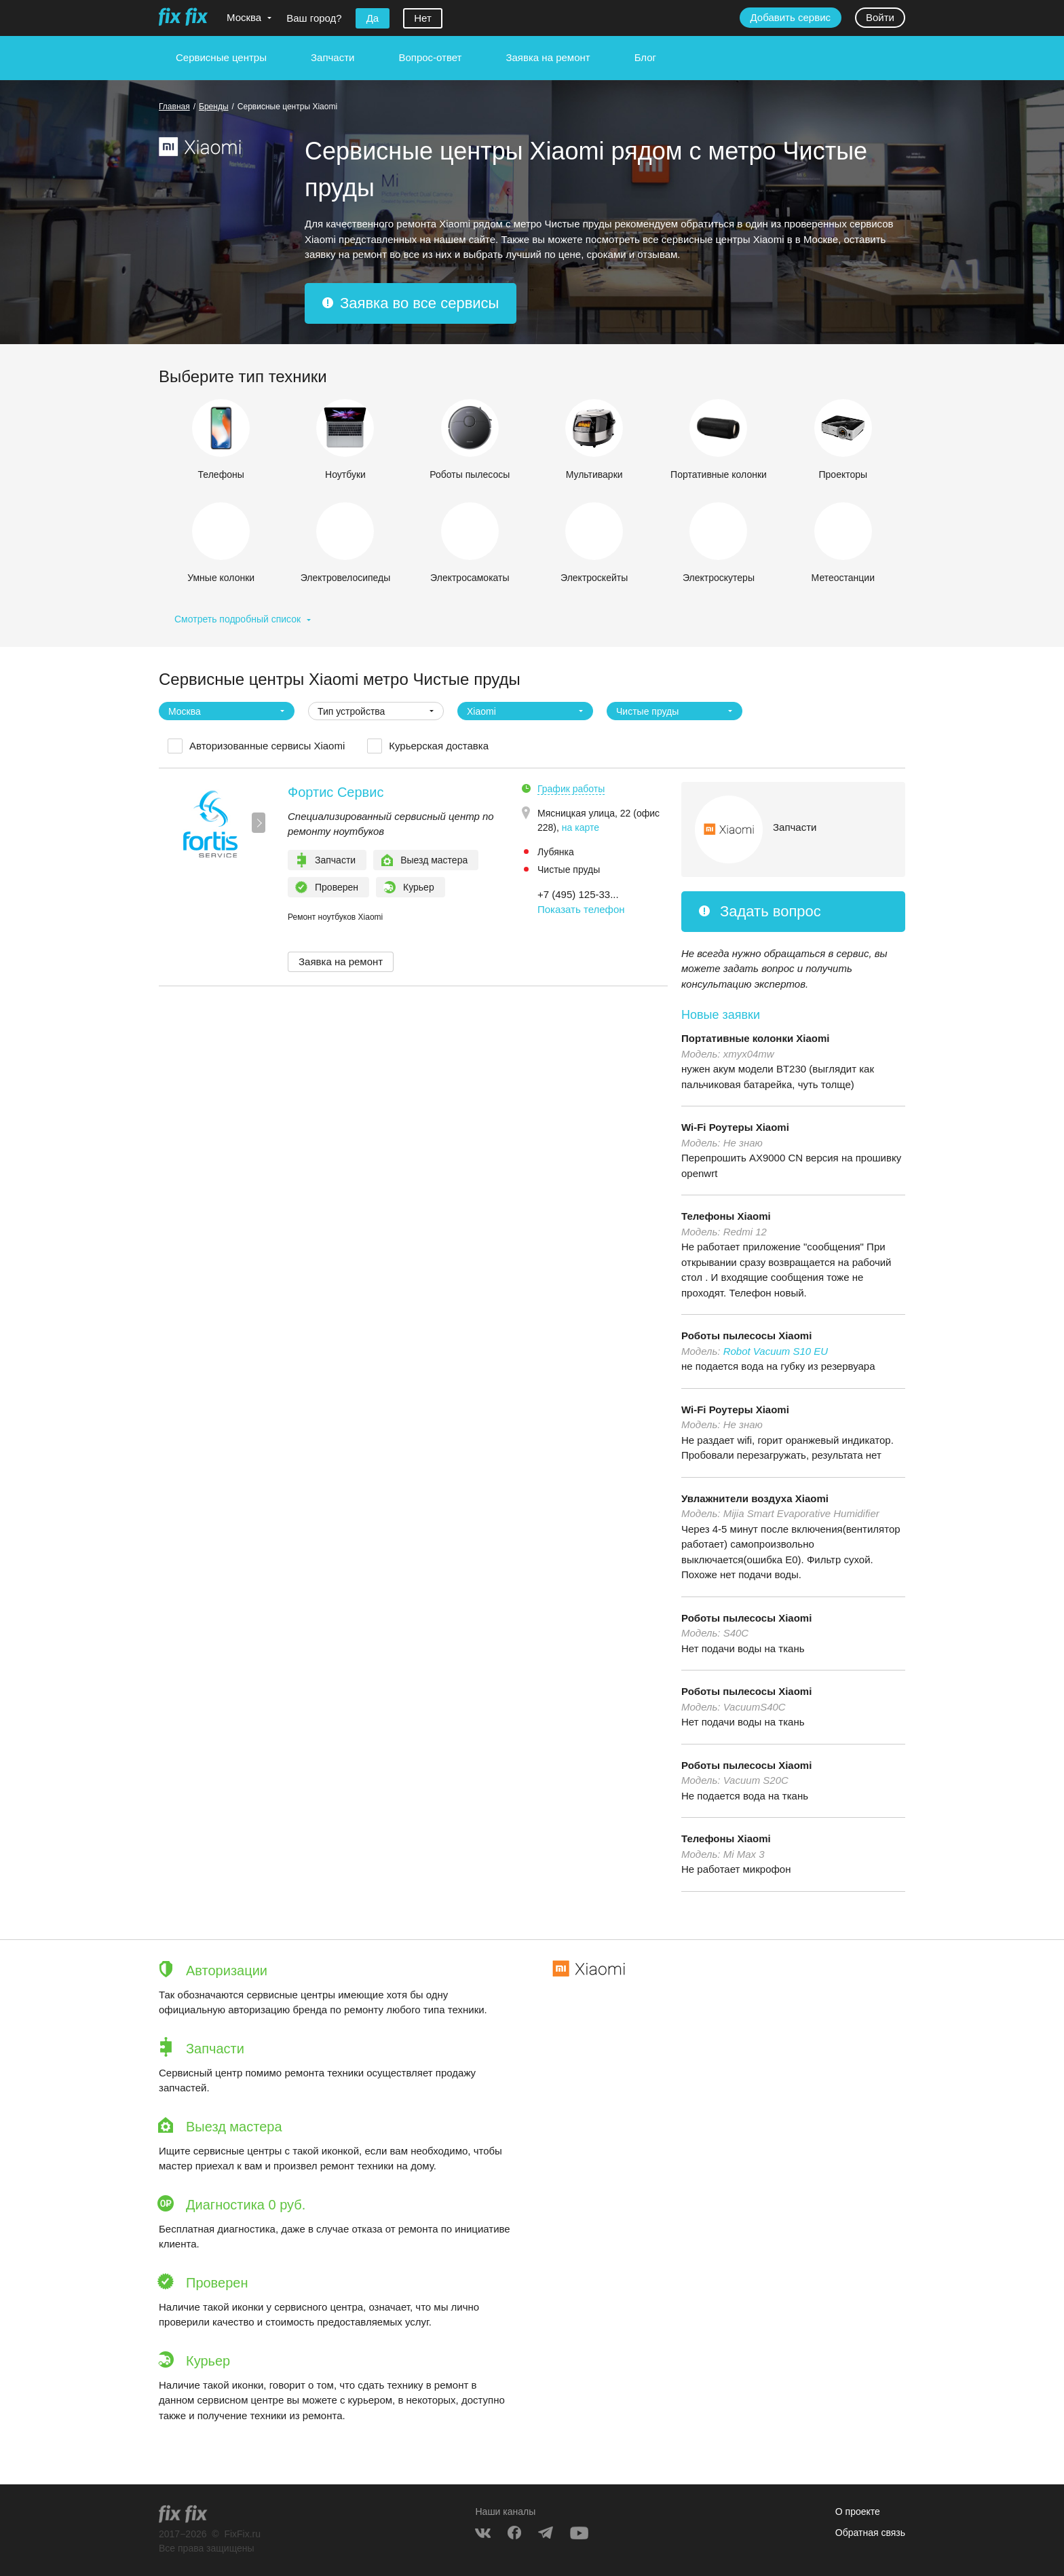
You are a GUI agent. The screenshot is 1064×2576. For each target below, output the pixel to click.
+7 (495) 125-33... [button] (578, 894)
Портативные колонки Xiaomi (755, 1038)
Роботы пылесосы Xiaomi (746, 1335)
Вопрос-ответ (429, 57)
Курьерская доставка (439, 745)
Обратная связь (870, 2532)
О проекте (857, 2511)
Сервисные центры (221, 57)
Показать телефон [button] (581, 909)
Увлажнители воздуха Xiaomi (755, 1498)
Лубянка (555, 851)
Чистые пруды (568, 869)
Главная (174, 106)
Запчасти (332, 57)
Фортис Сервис (335, 792)
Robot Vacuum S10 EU (776, 1351)
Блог (645, 57)
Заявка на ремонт (548, 57)
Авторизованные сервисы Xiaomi (267, 745)
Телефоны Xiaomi (726, 1216)
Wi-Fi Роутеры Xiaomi (735, 1127)
